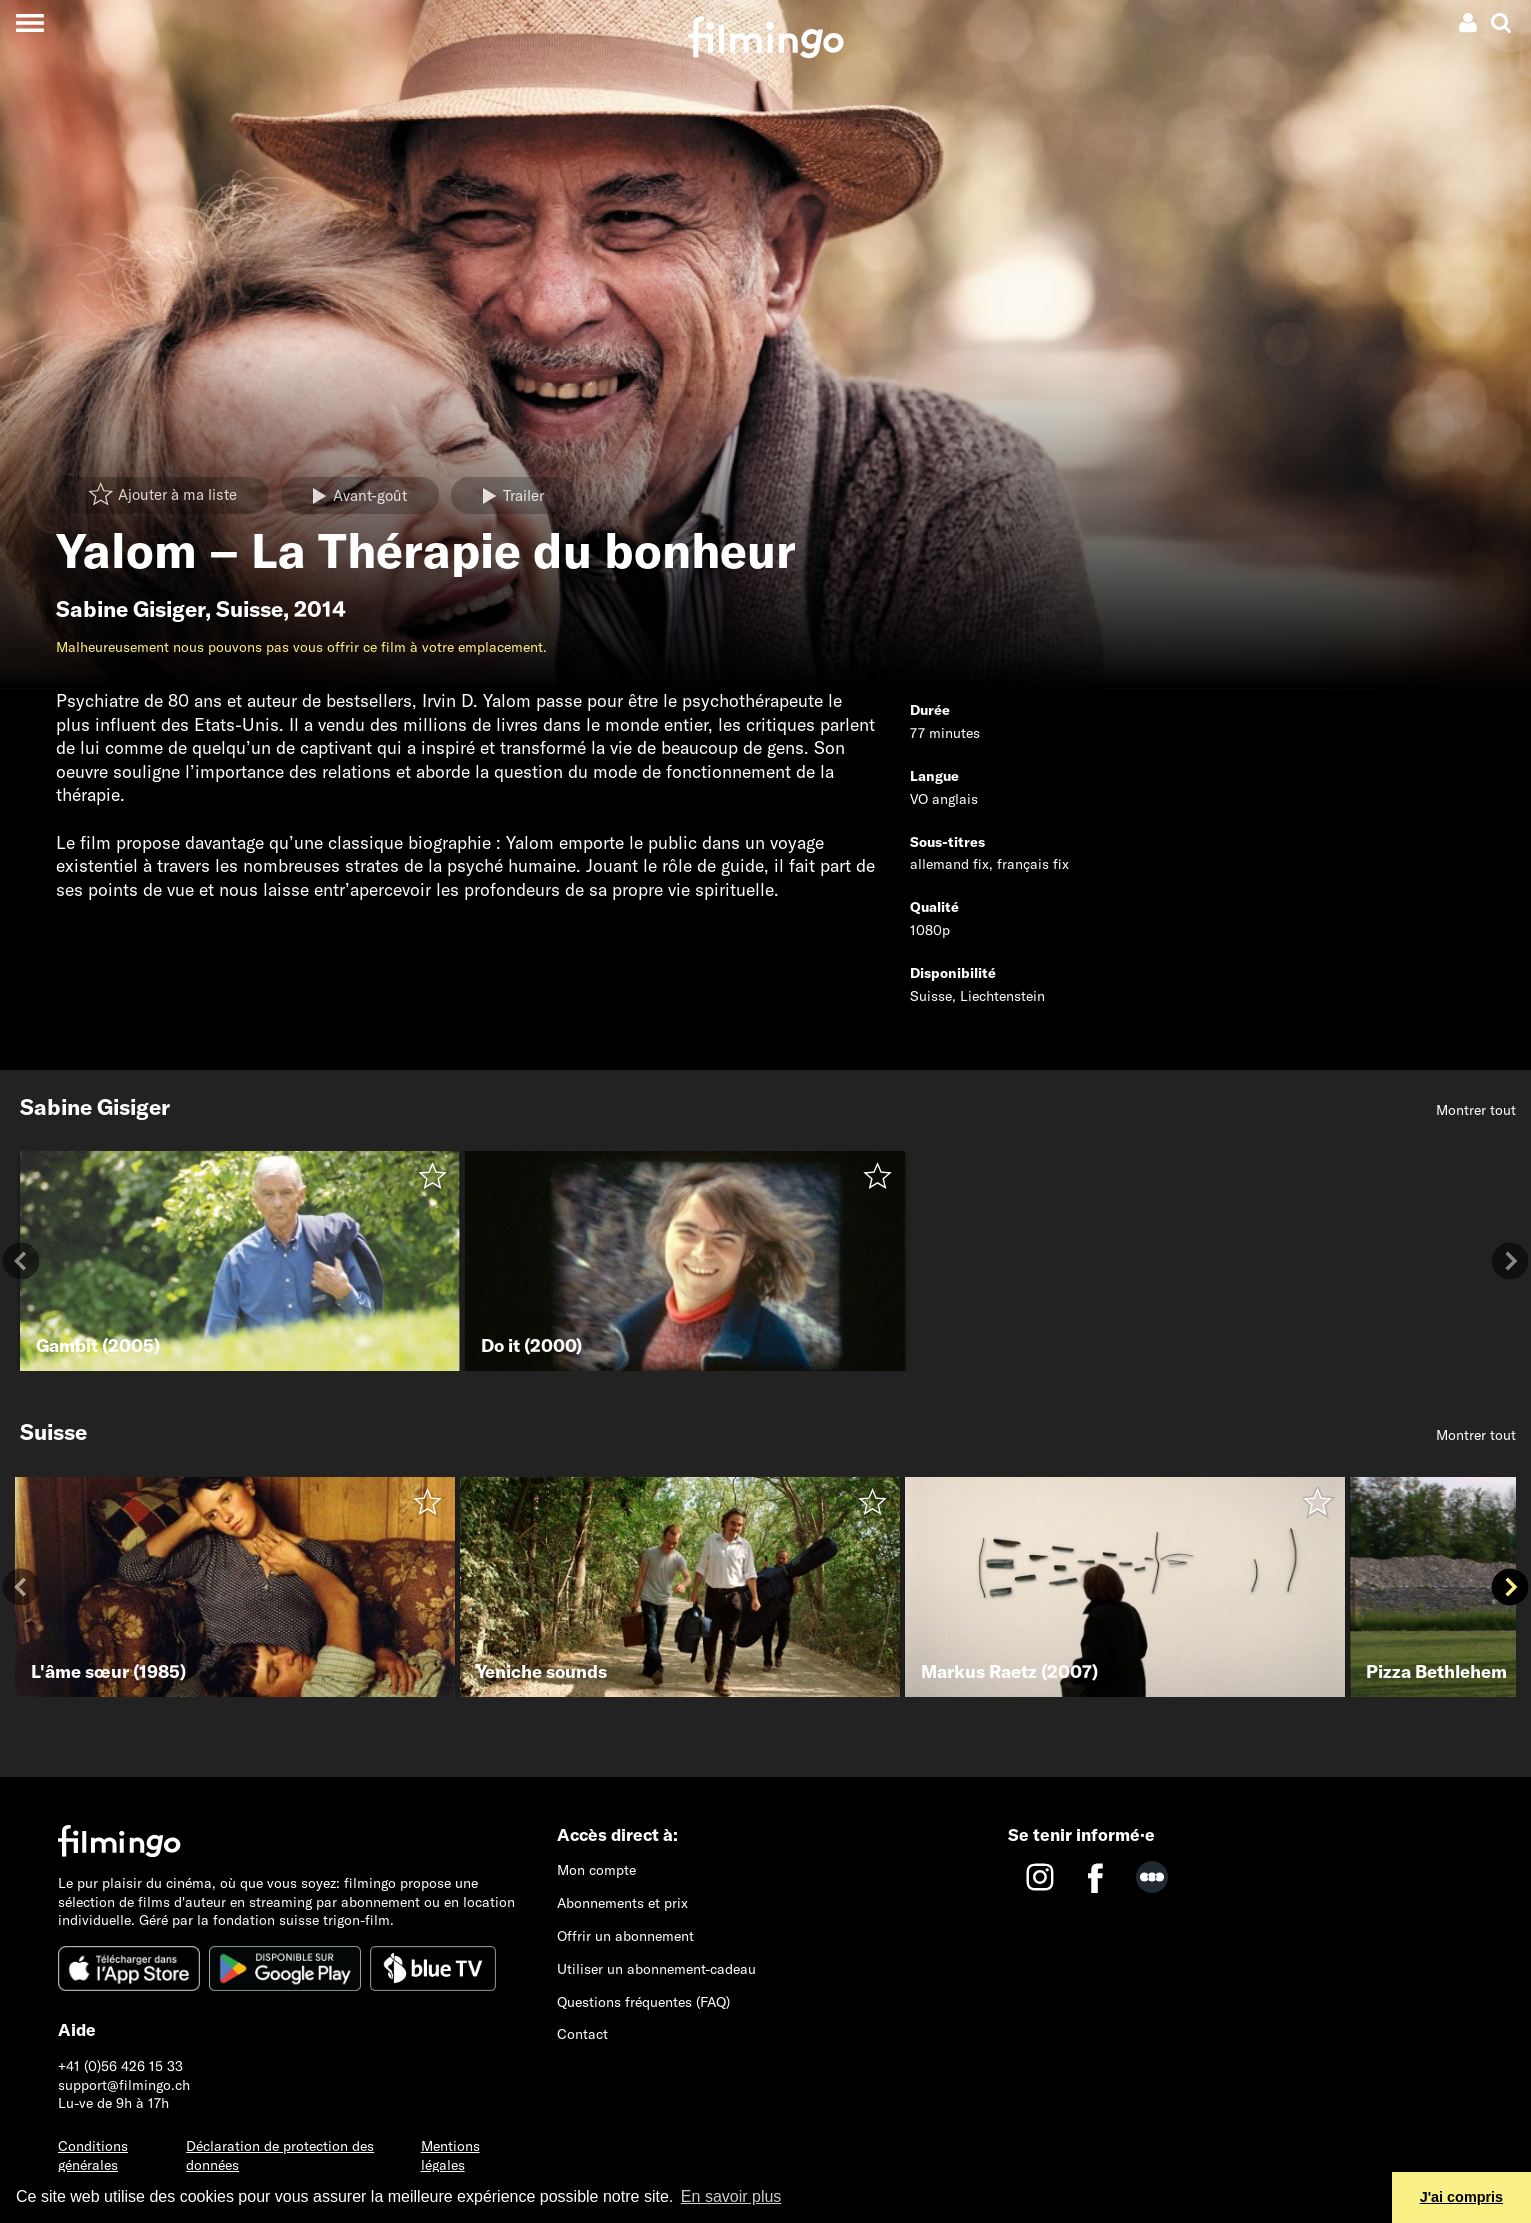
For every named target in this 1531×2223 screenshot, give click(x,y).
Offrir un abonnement (625, 1936)
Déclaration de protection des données (280, 2155)
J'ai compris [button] (1461, 2197)
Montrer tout (1476, 1110)
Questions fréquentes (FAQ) (643, 2002)
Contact (582, 2034)
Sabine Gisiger (130, 609)
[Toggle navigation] (29, 22)
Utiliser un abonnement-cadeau (656, 1969)
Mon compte (596, 1870)
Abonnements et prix (622, 1903)
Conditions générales (93, 2155)
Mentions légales (450, 2155)
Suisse (249, 609)
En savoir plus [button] (731, 2196)
